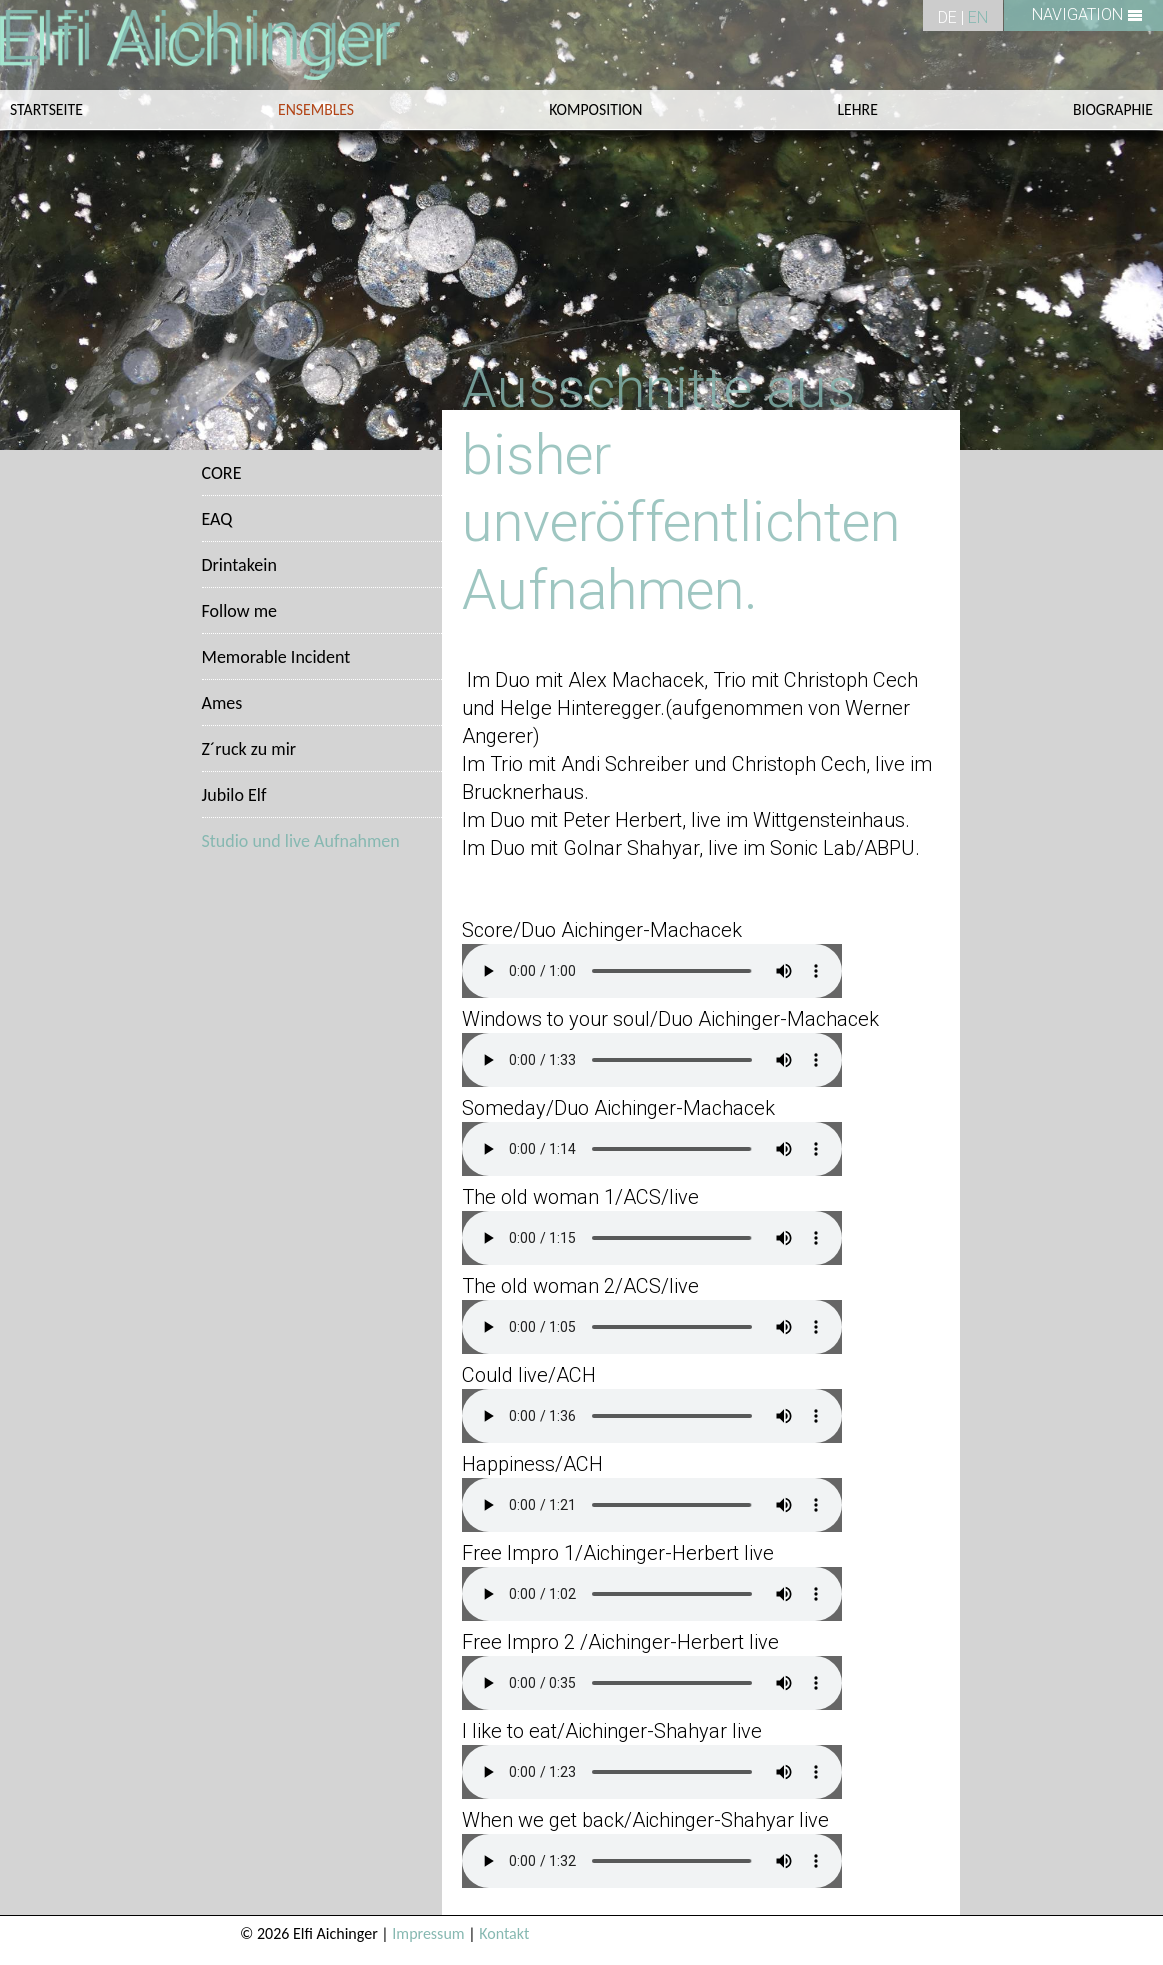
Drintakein (239, 565)
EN (978, 17)
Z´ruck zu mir (249, 749)
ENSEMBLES (316, 109)
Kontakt (504, 1933)
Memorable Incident (276, 657)
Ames (222, 703)
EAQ (217, 519)
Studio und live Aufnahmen (301, 841)
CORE (222, 473)
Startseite (46, 109)
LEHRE (858, 109)
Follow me (239, 611)
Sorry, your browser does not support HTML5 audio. (652, 971)
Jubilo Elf (234, 795)
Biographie (1113, 109)
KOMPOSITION (595, 109)
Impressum (428, 1933)
